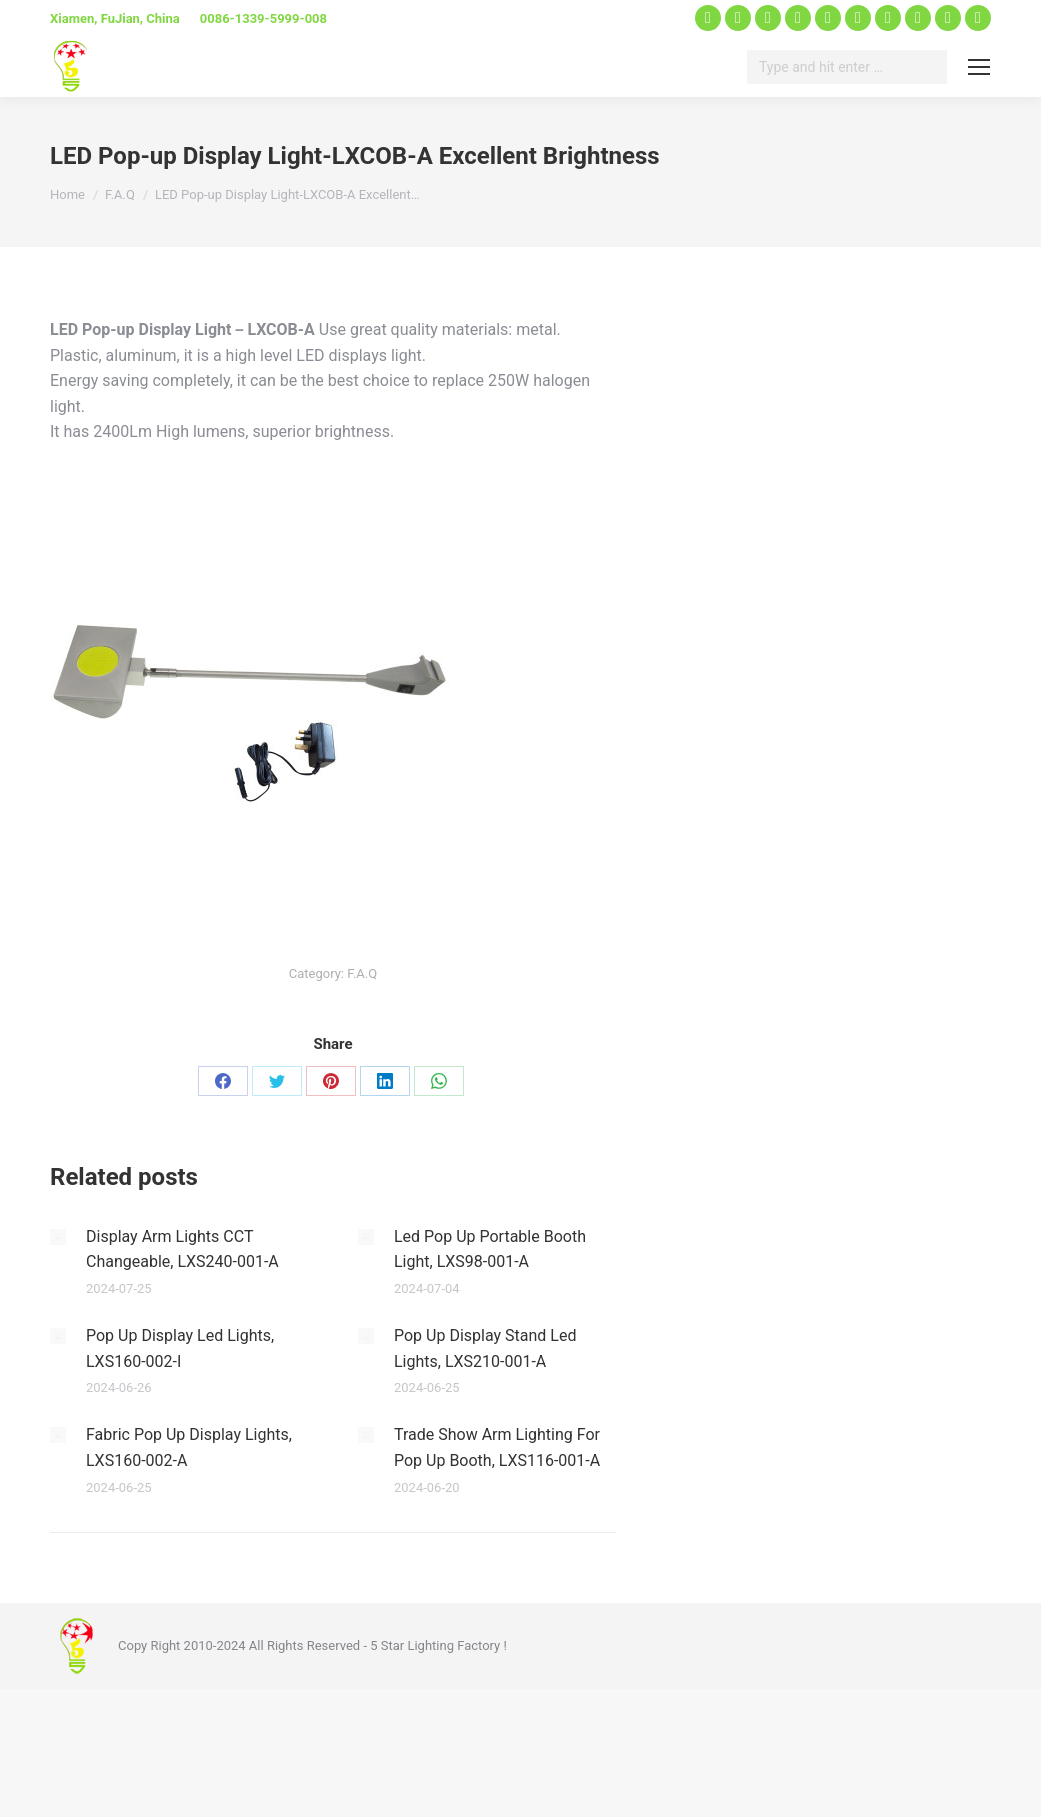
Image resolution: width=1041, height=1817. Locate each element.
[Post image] (58, 1237)
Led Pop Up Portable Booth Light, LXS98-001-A (490, 1249)
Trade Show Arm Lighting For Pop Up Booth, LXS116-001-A (497, 1447)
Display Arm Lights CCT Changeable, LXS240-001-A (182, 1249)
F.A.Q (362, 973)
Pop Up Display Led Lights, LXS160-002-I (180, 1348)
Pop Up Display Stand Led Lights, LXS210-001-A (485, 1348)
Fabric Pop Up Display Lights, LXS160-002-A (189, 1447)
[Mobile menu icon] (979, 67)
